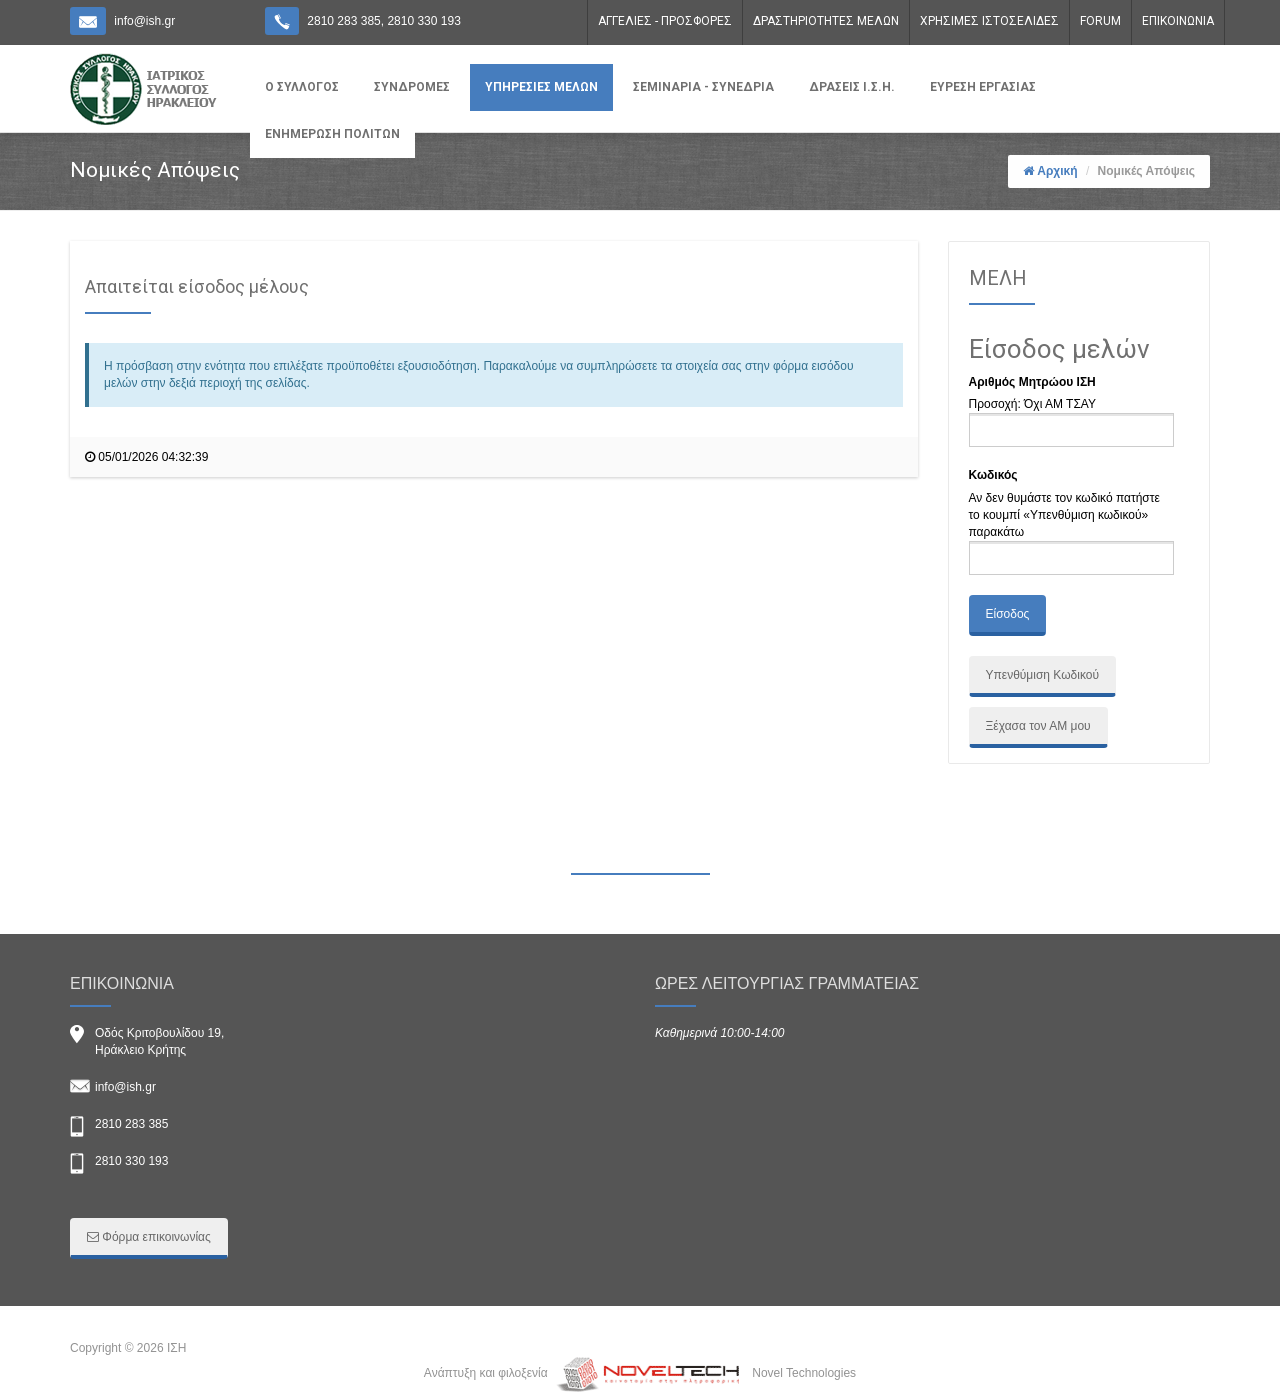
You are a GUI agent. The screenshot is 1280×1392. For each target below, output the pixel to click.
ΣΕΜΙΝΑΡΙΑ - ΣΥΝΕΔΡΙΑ (703, 87)
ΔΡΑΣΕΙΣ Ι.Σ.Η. (852, 87)
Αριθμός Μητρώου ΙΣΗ (1032, 382)
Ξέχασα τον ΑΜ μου (1038, 726)
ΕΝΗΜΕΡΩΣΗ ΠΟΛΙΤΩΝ (332, 134)
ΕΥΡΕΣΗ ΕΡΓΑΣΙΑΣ (983, 87)
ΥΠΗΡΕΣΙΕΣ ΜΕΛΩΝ (541, 87)
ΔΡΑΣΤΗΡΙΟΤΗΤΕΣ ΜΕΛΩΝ (826, 21)
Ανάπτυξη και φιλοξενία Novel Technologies (640, 1373)
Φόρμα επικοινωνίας (149, 1237)
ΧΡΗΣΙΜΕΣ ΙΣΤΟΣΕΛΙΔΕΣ (989, 21)
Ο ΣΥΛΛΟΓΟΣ (302, 87)
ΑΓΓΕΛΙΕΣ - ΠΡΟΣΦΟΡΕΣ (665, 21)
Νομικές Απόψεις (1146, 171)
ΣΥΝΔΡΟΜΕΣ (412, 87)
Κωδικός (993, 475)
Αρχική (1057, 171)
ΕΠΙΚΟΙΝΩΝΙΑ (1178, 21)
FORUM (1100, 21)
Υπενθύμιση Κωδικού (1043, 675)
